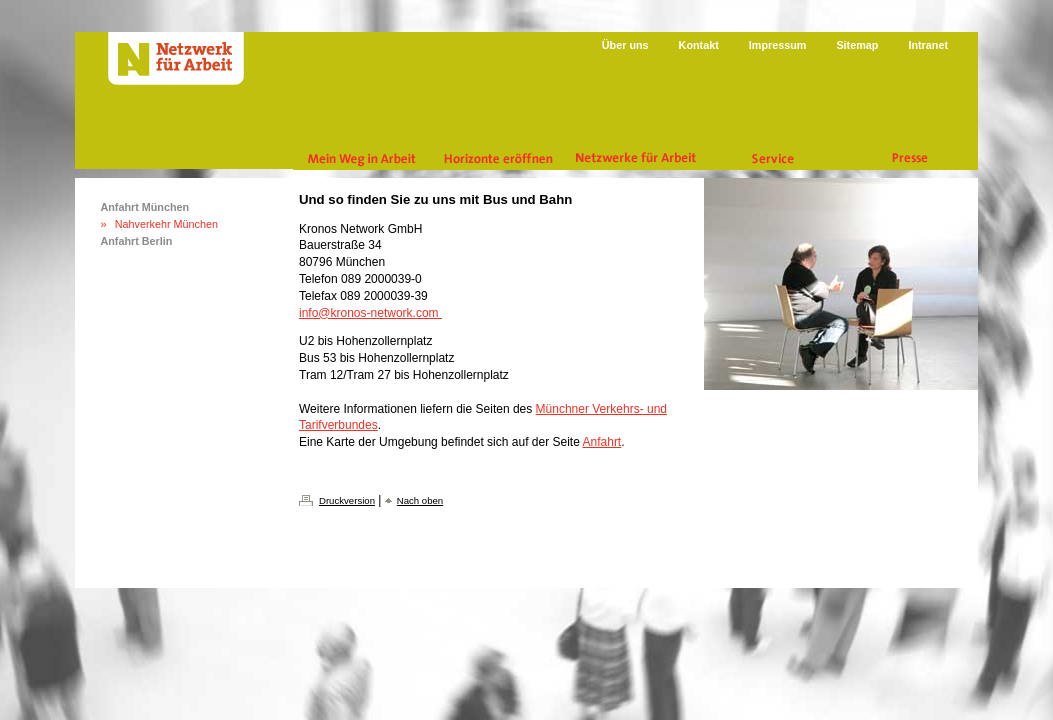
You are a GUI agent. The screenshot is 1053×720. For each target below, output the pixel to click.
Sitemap (857, 45)
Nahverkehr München (166, 224)
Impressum (778, 45)
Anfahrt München (144, 207)
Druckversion (347, 500)
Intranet (928, 45)
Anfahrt (602, 442)
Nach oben (420, 500)
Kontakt (699, 45)
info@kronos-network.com (370, 313)
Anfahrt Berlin (136, 241)
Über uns (625, 45)
